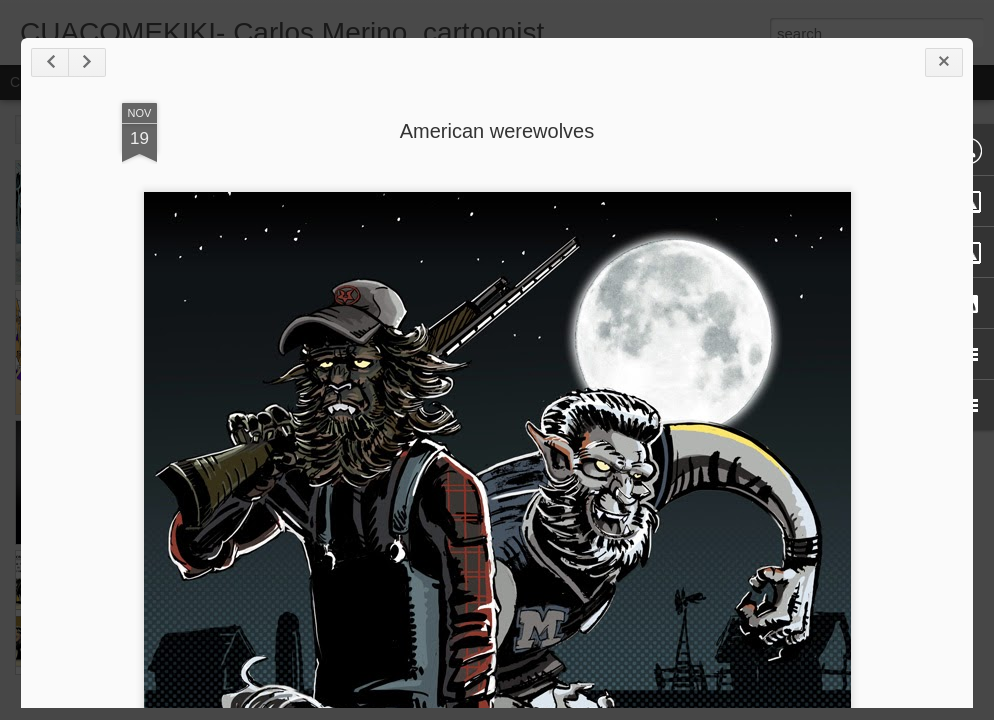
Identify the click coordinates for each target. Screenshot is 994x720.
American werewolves (497, 131)
